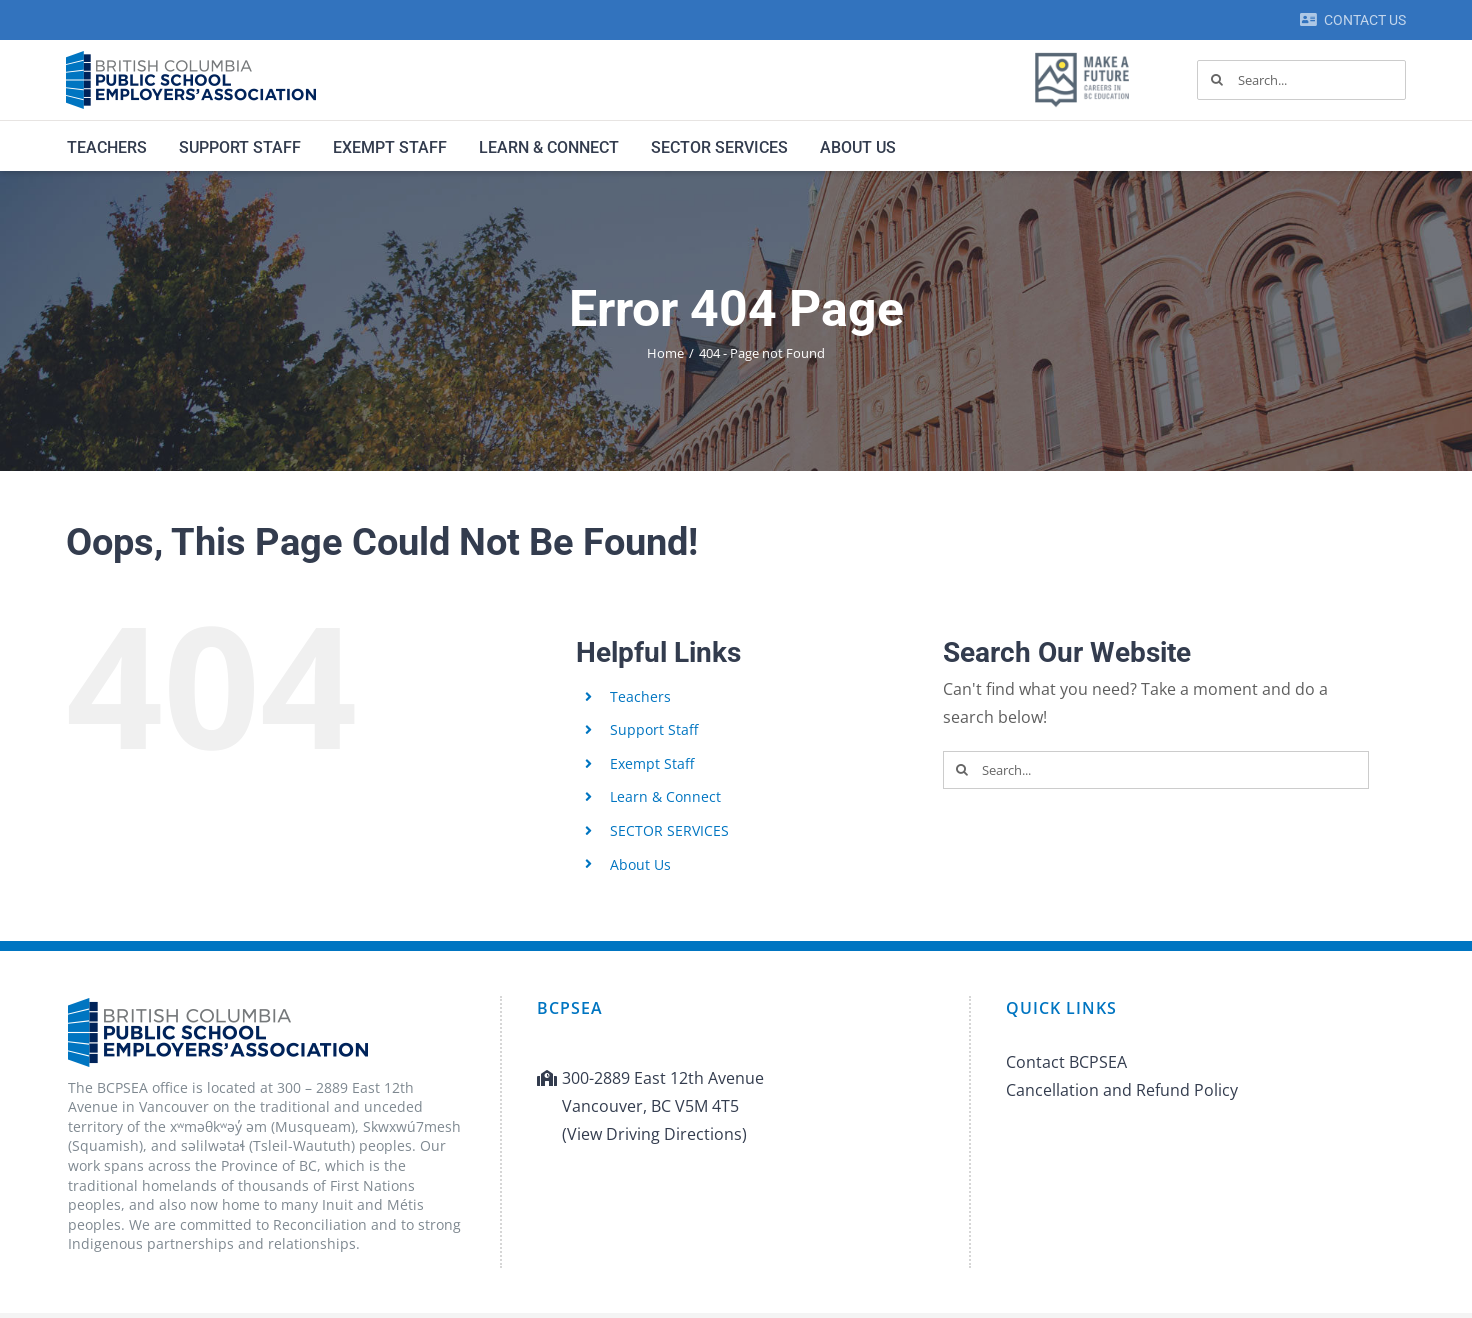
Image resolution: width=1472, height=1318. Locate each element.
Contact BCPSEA (1066, 1062)
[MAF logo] (1082, 54)
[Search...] (1301, 80)
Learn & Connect (665, 796)
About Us (640, 864)
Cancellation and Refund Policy (1122, 1090)
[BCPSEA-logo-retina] (191, 58)
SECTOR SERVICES (669, 830)
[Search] (1217, 80)
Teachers (640, 696)
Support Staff (654, 729)
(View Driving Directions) (654, 1134)
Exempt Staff (652, 763)
